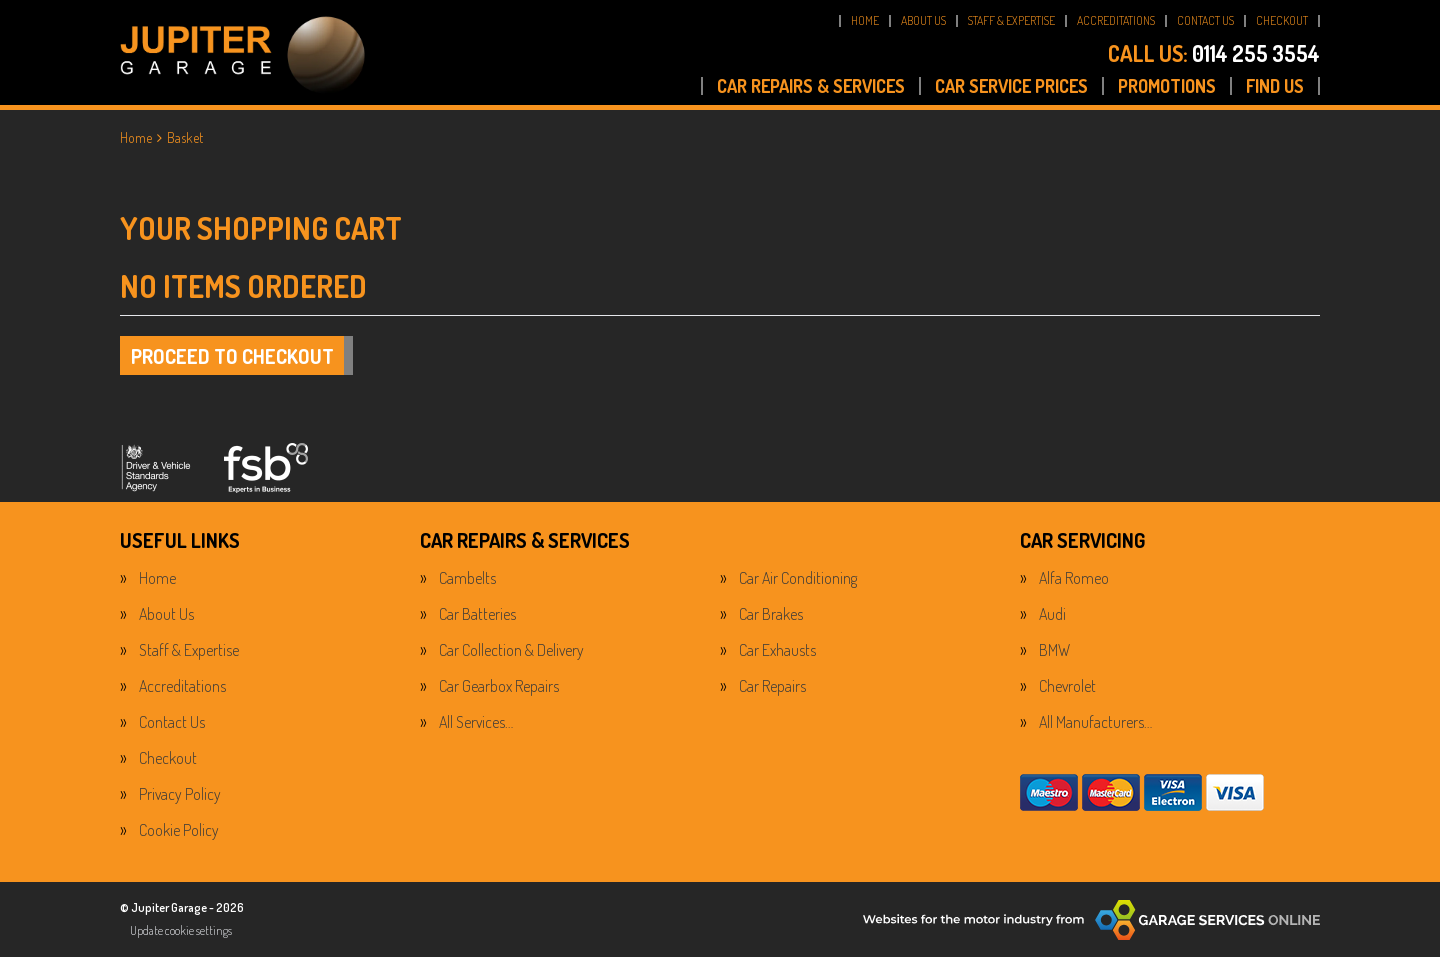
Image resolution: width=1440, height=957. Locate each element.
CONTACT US (1205, 20)
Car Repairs (772, 686)
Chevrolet (1067, 686)
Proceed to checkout (232, 356)
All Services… (476, 722)
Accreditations (182, 686)
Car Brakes (771, 614)
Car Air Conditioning (798, 578)
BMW (1054, 650)
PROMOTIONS (1167, 86)
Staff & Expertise (189, 650)
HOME (865, 20)
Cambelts (467, 578)
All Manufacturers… (1095, 722)
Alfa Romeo (1074, 578)
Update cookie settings (181, 930)
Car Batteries (477, 614)
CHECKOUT (1282, 20)
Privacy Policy (180, 794)
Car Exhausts (777, 650)
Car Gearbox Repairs (499, 686)
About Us (166, 614)
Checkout (168, 758)
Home (157, 578)
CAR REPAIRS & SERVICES (811, 86)
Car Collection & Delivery (511, 650)
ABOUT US (923, 20)
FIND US (1275, 86)
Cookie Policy (179, 830)
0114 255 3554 (1214, 53)
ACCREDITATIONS (1116, 20)
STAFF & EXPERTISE (1011, 20)
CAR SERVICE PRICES (1011, 86)
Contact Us (172, 722)
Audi (1052, 614)
